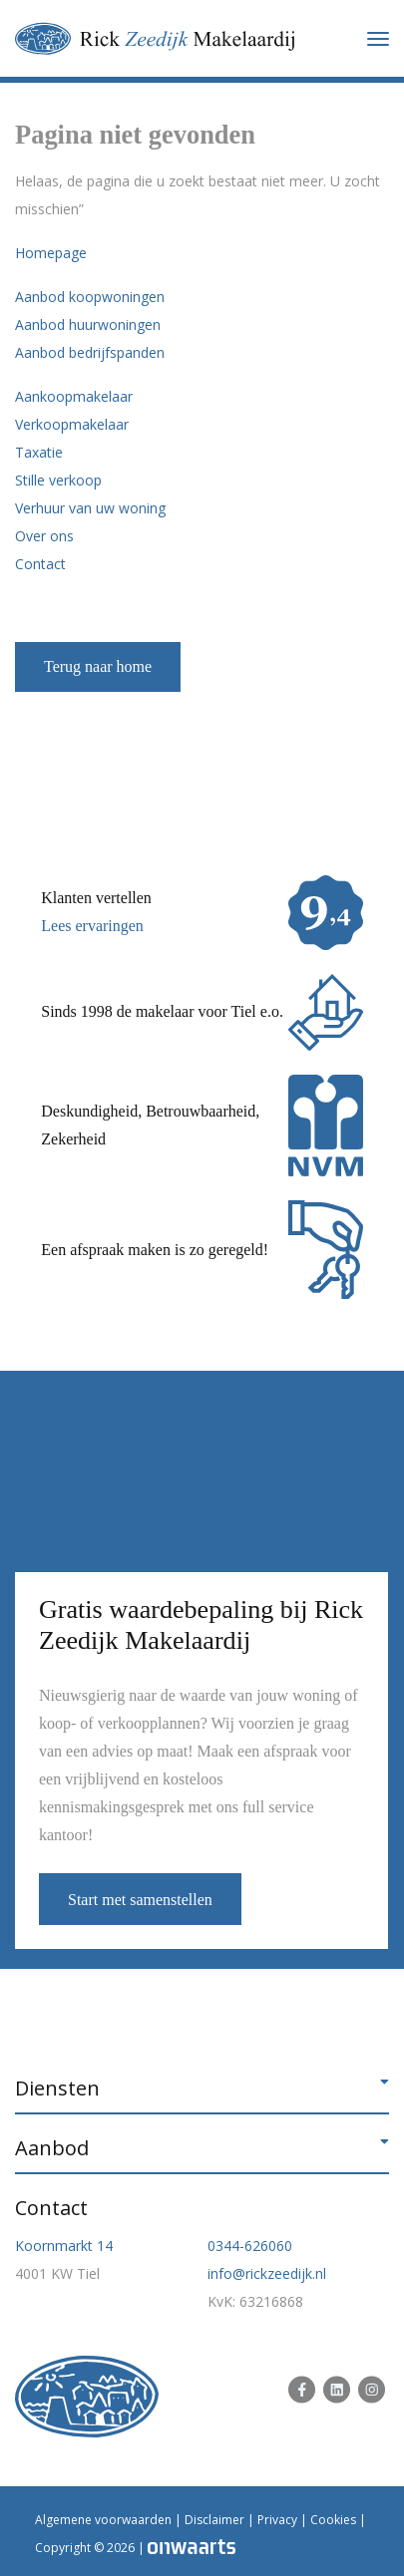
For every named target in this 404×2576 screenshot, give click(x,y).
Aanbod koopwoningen (90, 296)
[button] (202, 2088)
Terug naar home (98, 666)
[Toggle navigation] (378, 39)
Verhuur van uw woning (90, 507)
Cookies (333, 2519)
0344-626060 (249, 2245)
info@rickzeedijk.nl (266, 2273)
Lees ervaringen (92, 925)
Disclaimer (214, 2519)
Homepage (51, 252)
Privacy (277, 2519)
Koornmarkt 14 (64, 2245)
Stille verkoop (58, 480)
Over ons (44, 535)
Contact (40, 563)
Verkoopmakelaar (72, 424)
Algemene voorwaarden (103, 2519)
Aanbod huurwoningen (88, 324)
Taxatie (39, 452)
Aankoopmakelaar (74, 396)
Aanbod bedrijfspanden (90, 352)
